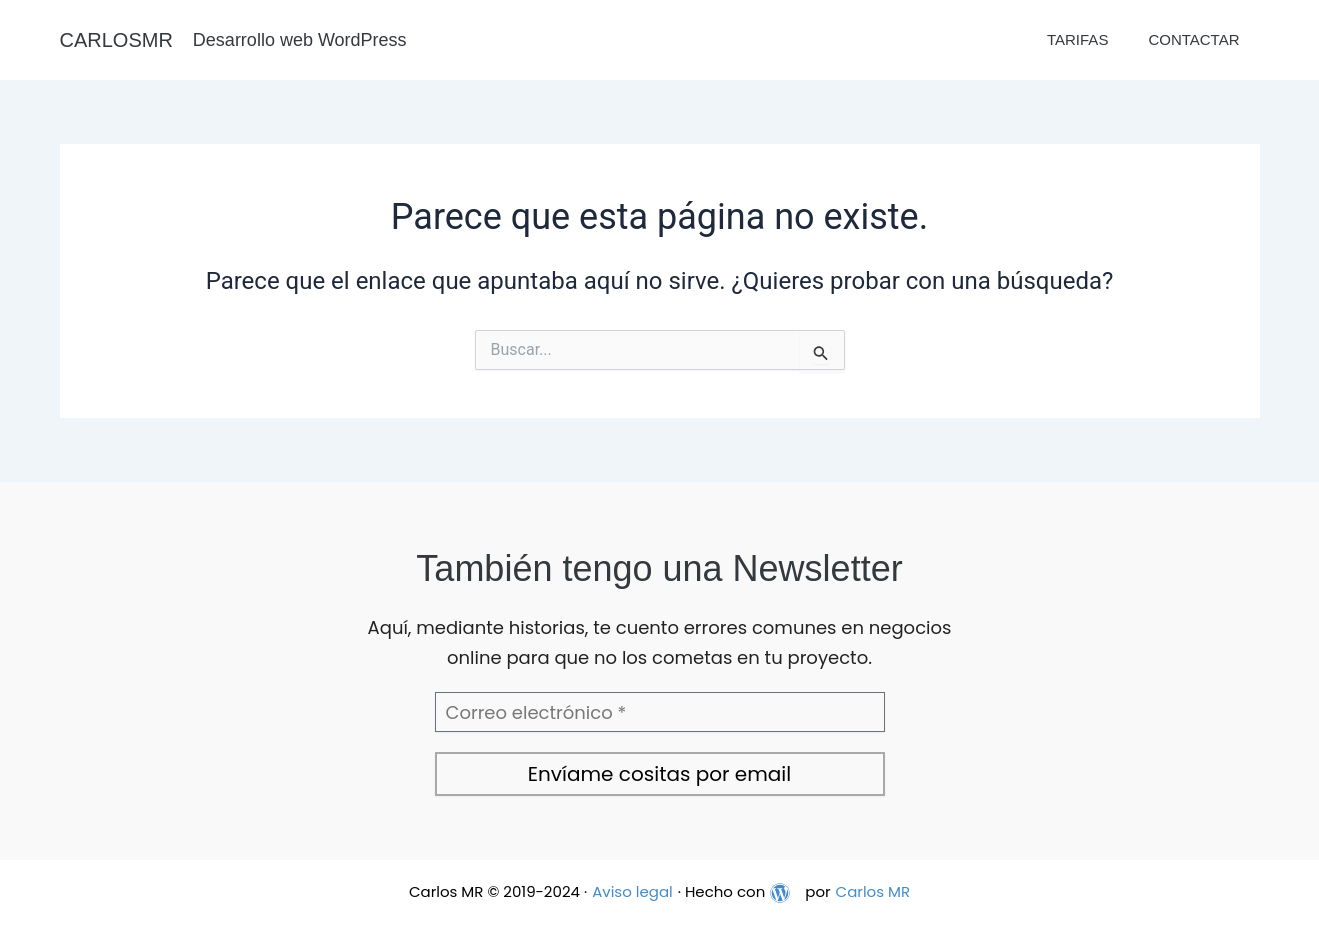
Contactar (1193, 39)
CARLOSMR (116, 40)
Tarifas (1077, 39)
